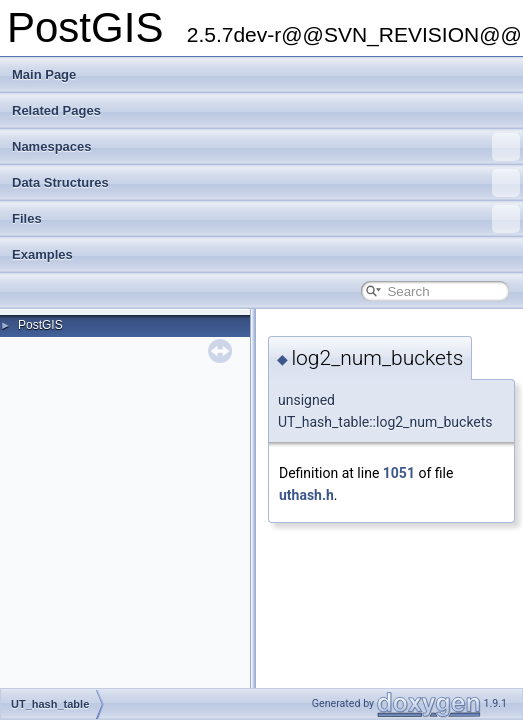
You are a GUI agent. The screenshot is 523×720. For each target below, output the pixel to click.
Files (266, 219)
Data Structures (266, 183)
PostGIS (40, 325)
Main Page (44, 74)
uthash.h (306, 495)
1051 (399, 473)
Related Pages (56, 110)
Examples (42, 254)
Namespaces (266, 147)
